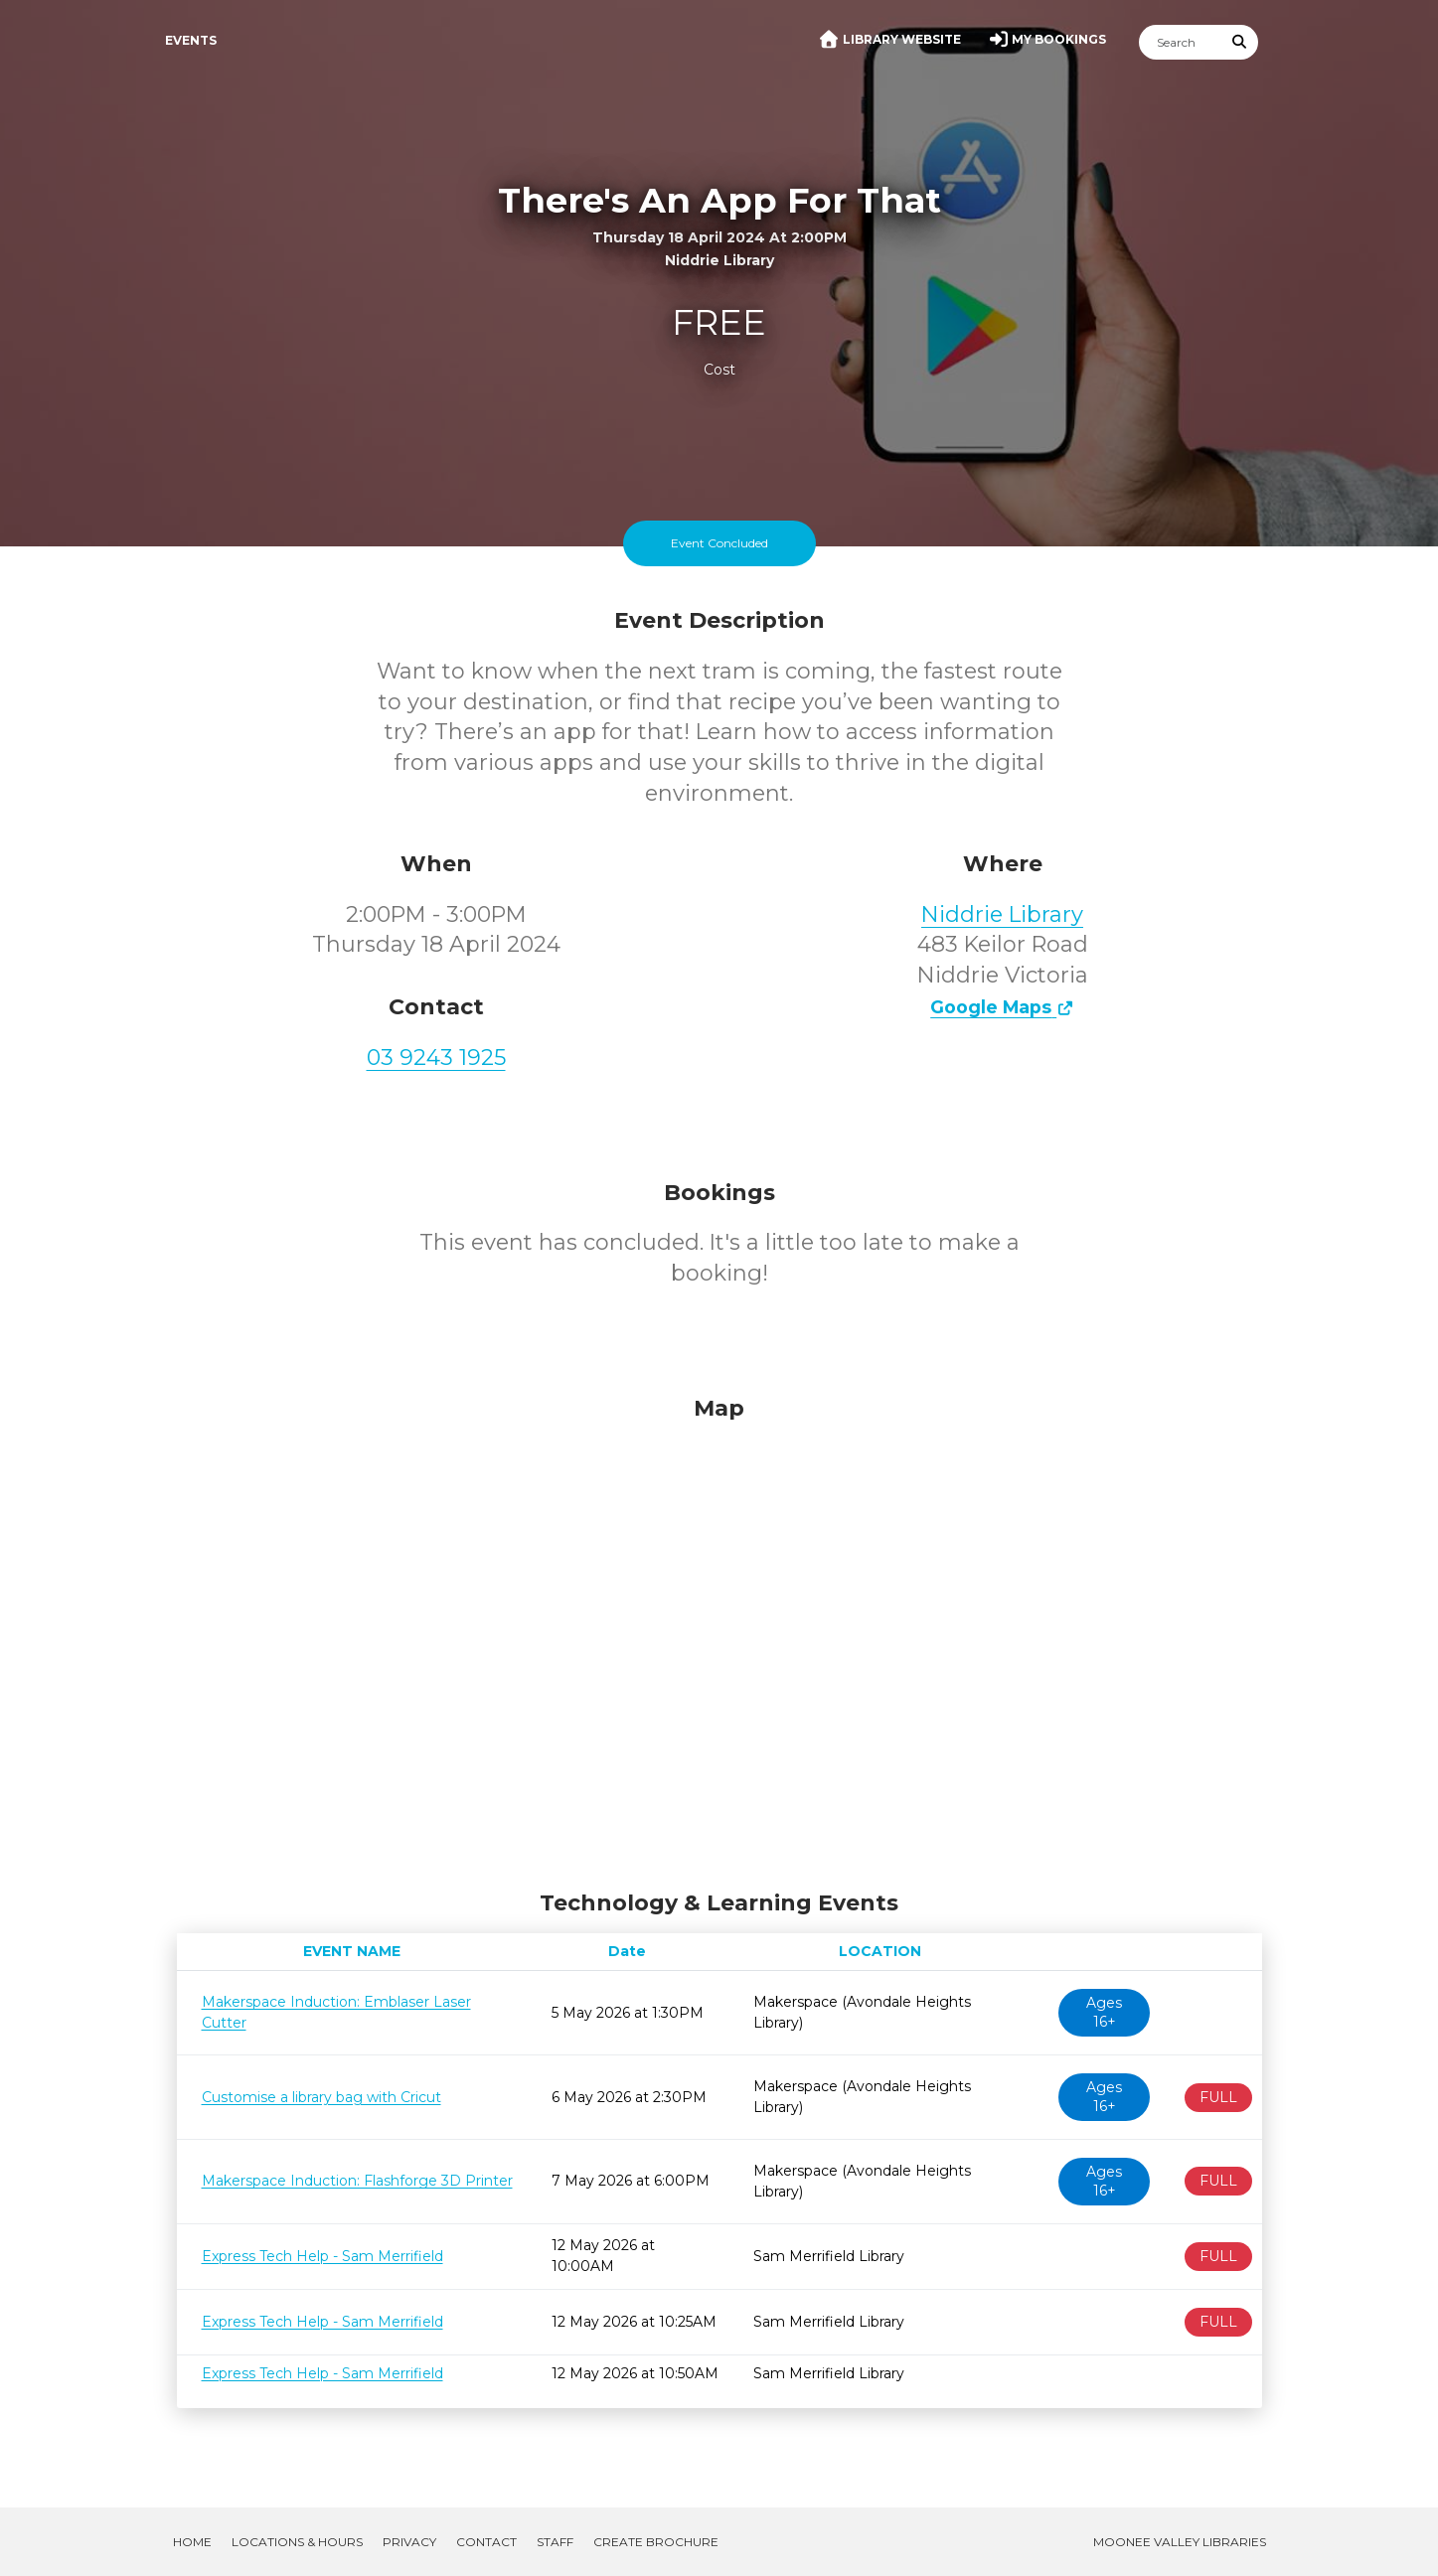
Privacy (409, 2541)
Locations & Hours (297, 2541)
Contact (486, 2541)
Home (192, 2541)
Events (191, 40)
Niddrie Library (1002, 914)
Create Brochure (656, 2541)
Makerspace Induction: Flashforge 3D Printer (357, 2181)
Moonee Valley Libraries (1179, 2541)
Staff (555, 2541)
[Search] (1180, 42)
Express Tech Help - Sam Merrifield (322, 2256)
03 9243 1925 (436, 1057)
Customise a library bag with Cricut (321, 2097)
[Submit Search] (1239, 42)
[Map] (719, 1638)
